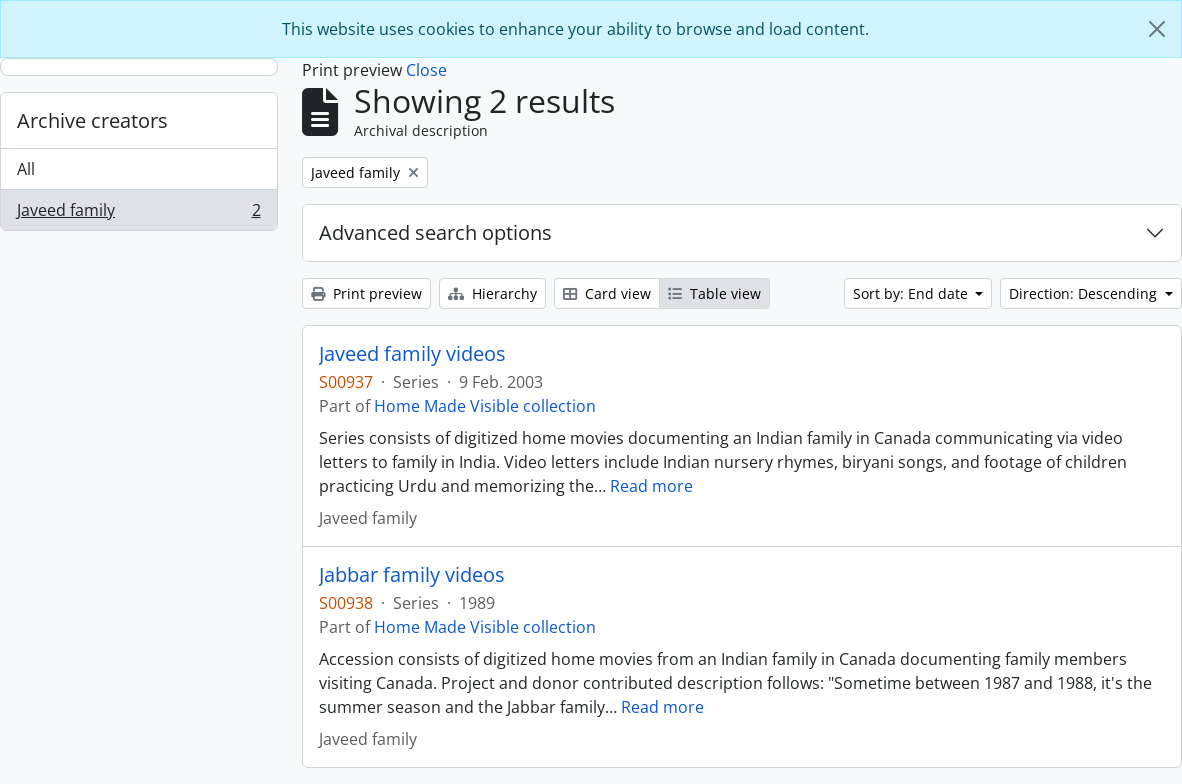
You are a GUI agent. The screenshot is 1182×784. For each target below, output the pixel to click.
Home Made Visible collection (485, 406)
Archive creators (92, 120)
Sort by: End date (912, 293)
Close (426, 70)
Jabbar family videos (412, 575)
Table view (714, 293)
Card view (607, 293)
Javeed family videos (412, 354)
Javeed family (138, 214)
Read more (651, 486)
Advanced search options (435, 232)
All (26, 169)
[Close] (1157, 29)
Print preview (366, 293)
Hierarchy (492, 293)
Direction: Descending (1085, 293)
